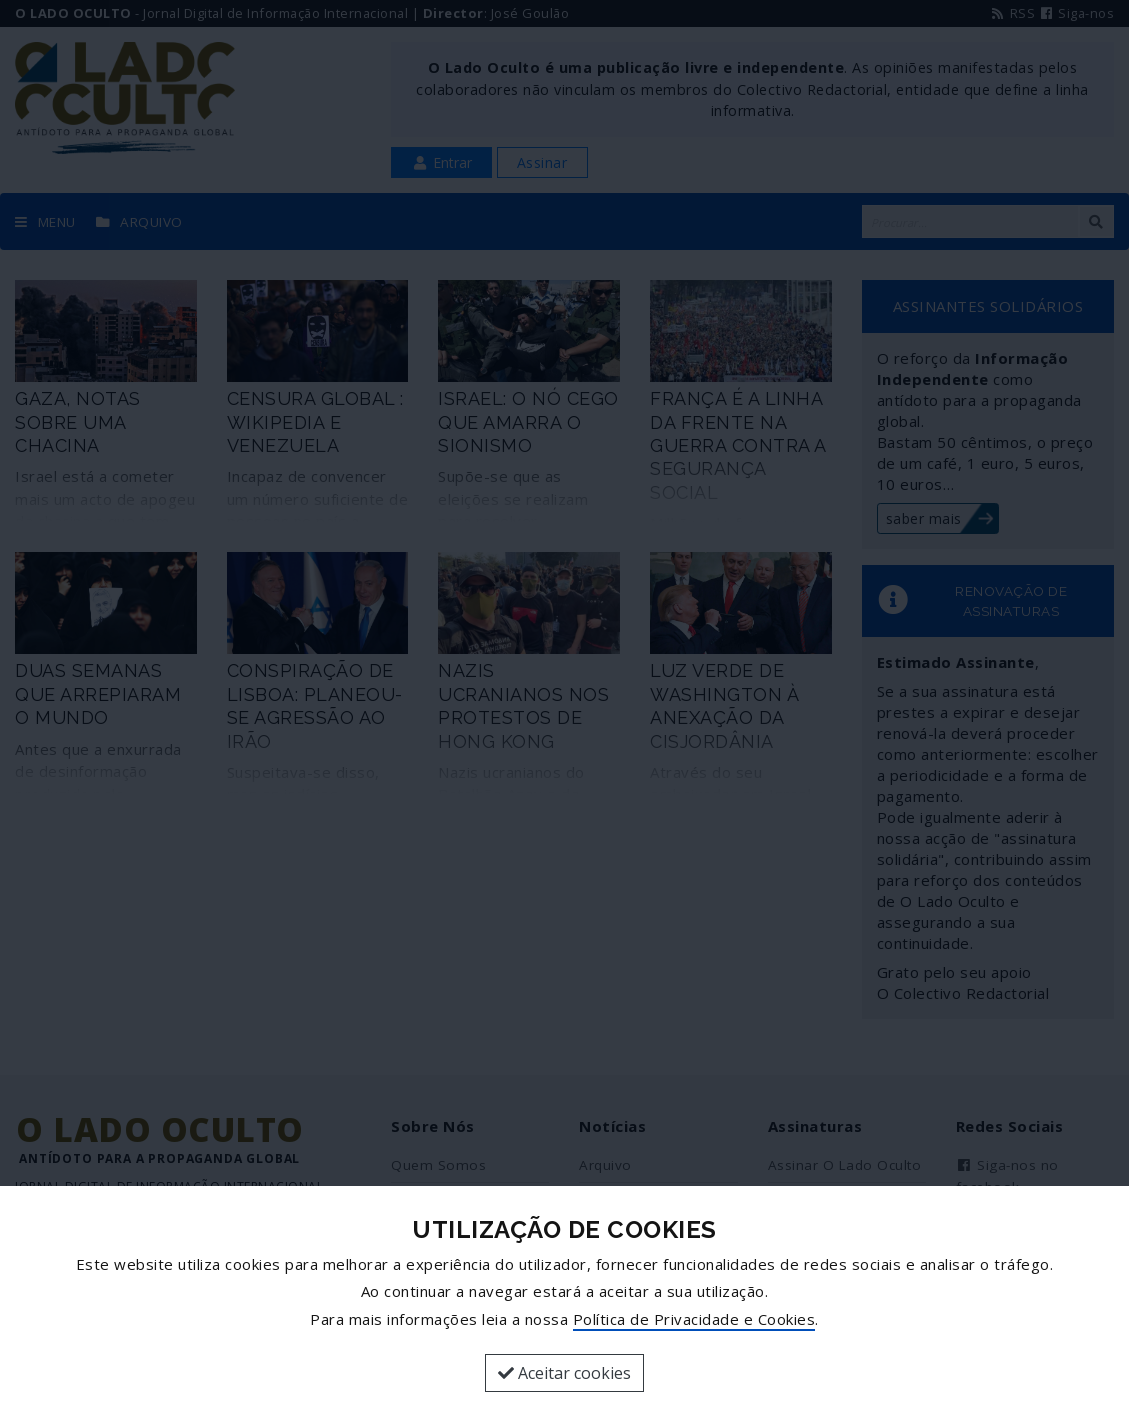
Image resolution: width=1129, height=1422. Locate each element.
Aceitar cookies (564, 1373)
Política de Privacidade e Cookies (694, 1319)
